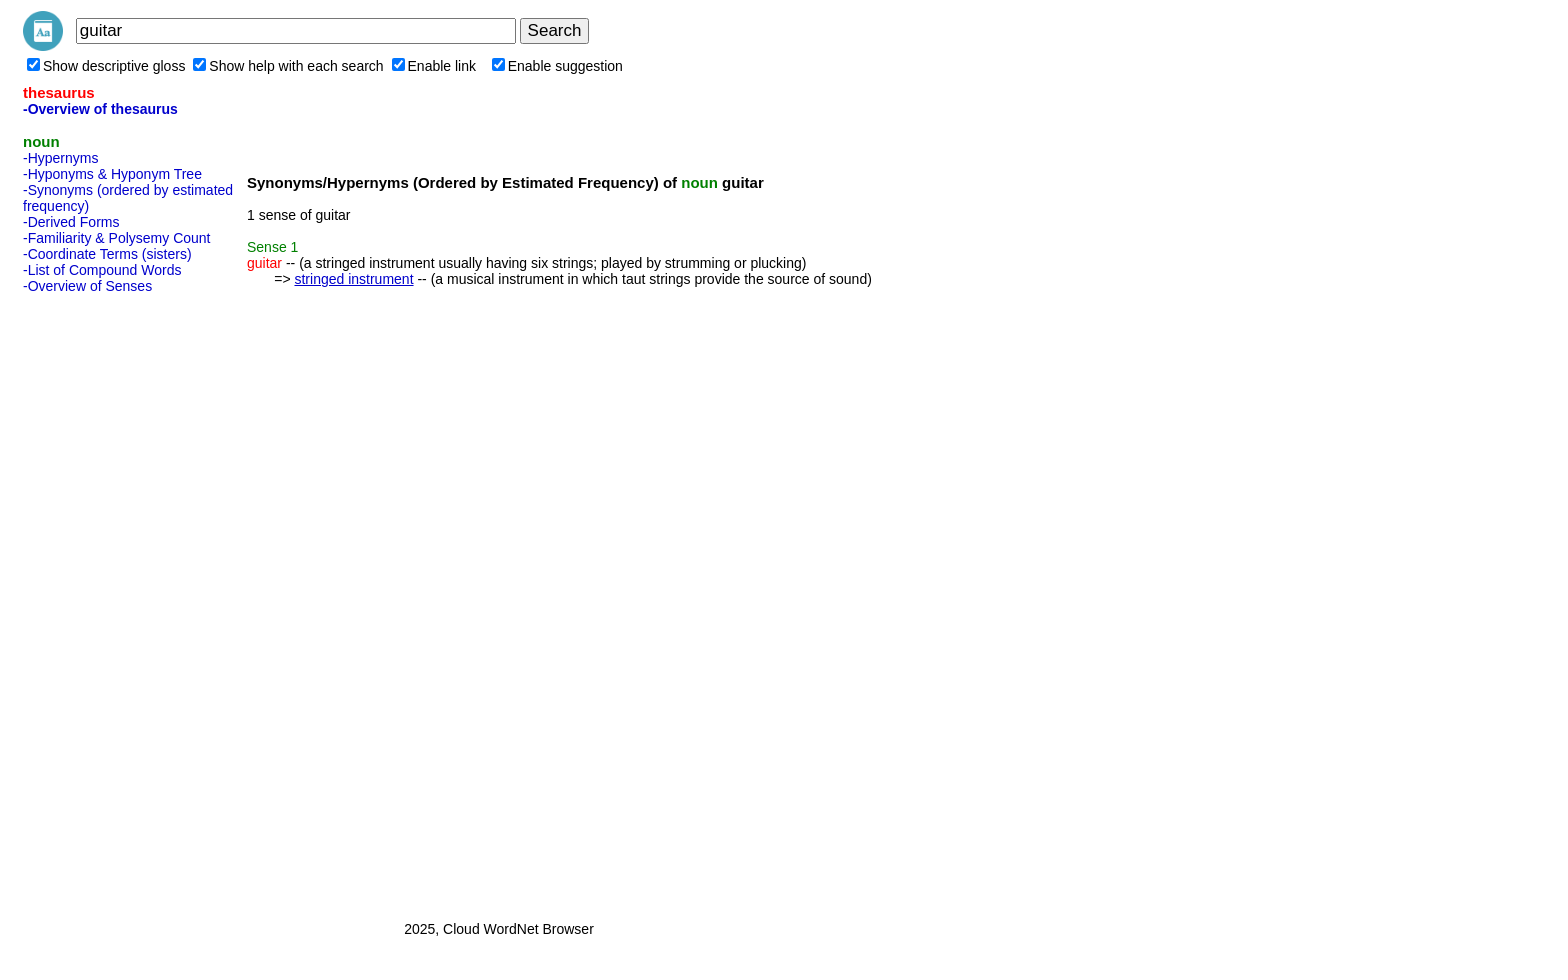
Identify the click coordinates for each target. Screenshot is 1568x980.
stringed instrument (353, 279)
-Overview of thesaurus (100, 109)
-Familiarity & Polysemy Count (117, 238)
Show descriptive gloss (106, 66)
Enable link (434, 66)
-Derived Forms (71, 222)
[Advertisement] (103, 601)
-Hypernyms (60, 158)
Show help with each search (288, 66)
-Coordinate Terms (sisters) (107, 254)
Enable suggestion (557, 66)
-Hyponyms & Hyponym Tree (112, 174)
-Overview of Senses (87, 286)
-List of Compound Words (102, 270)
